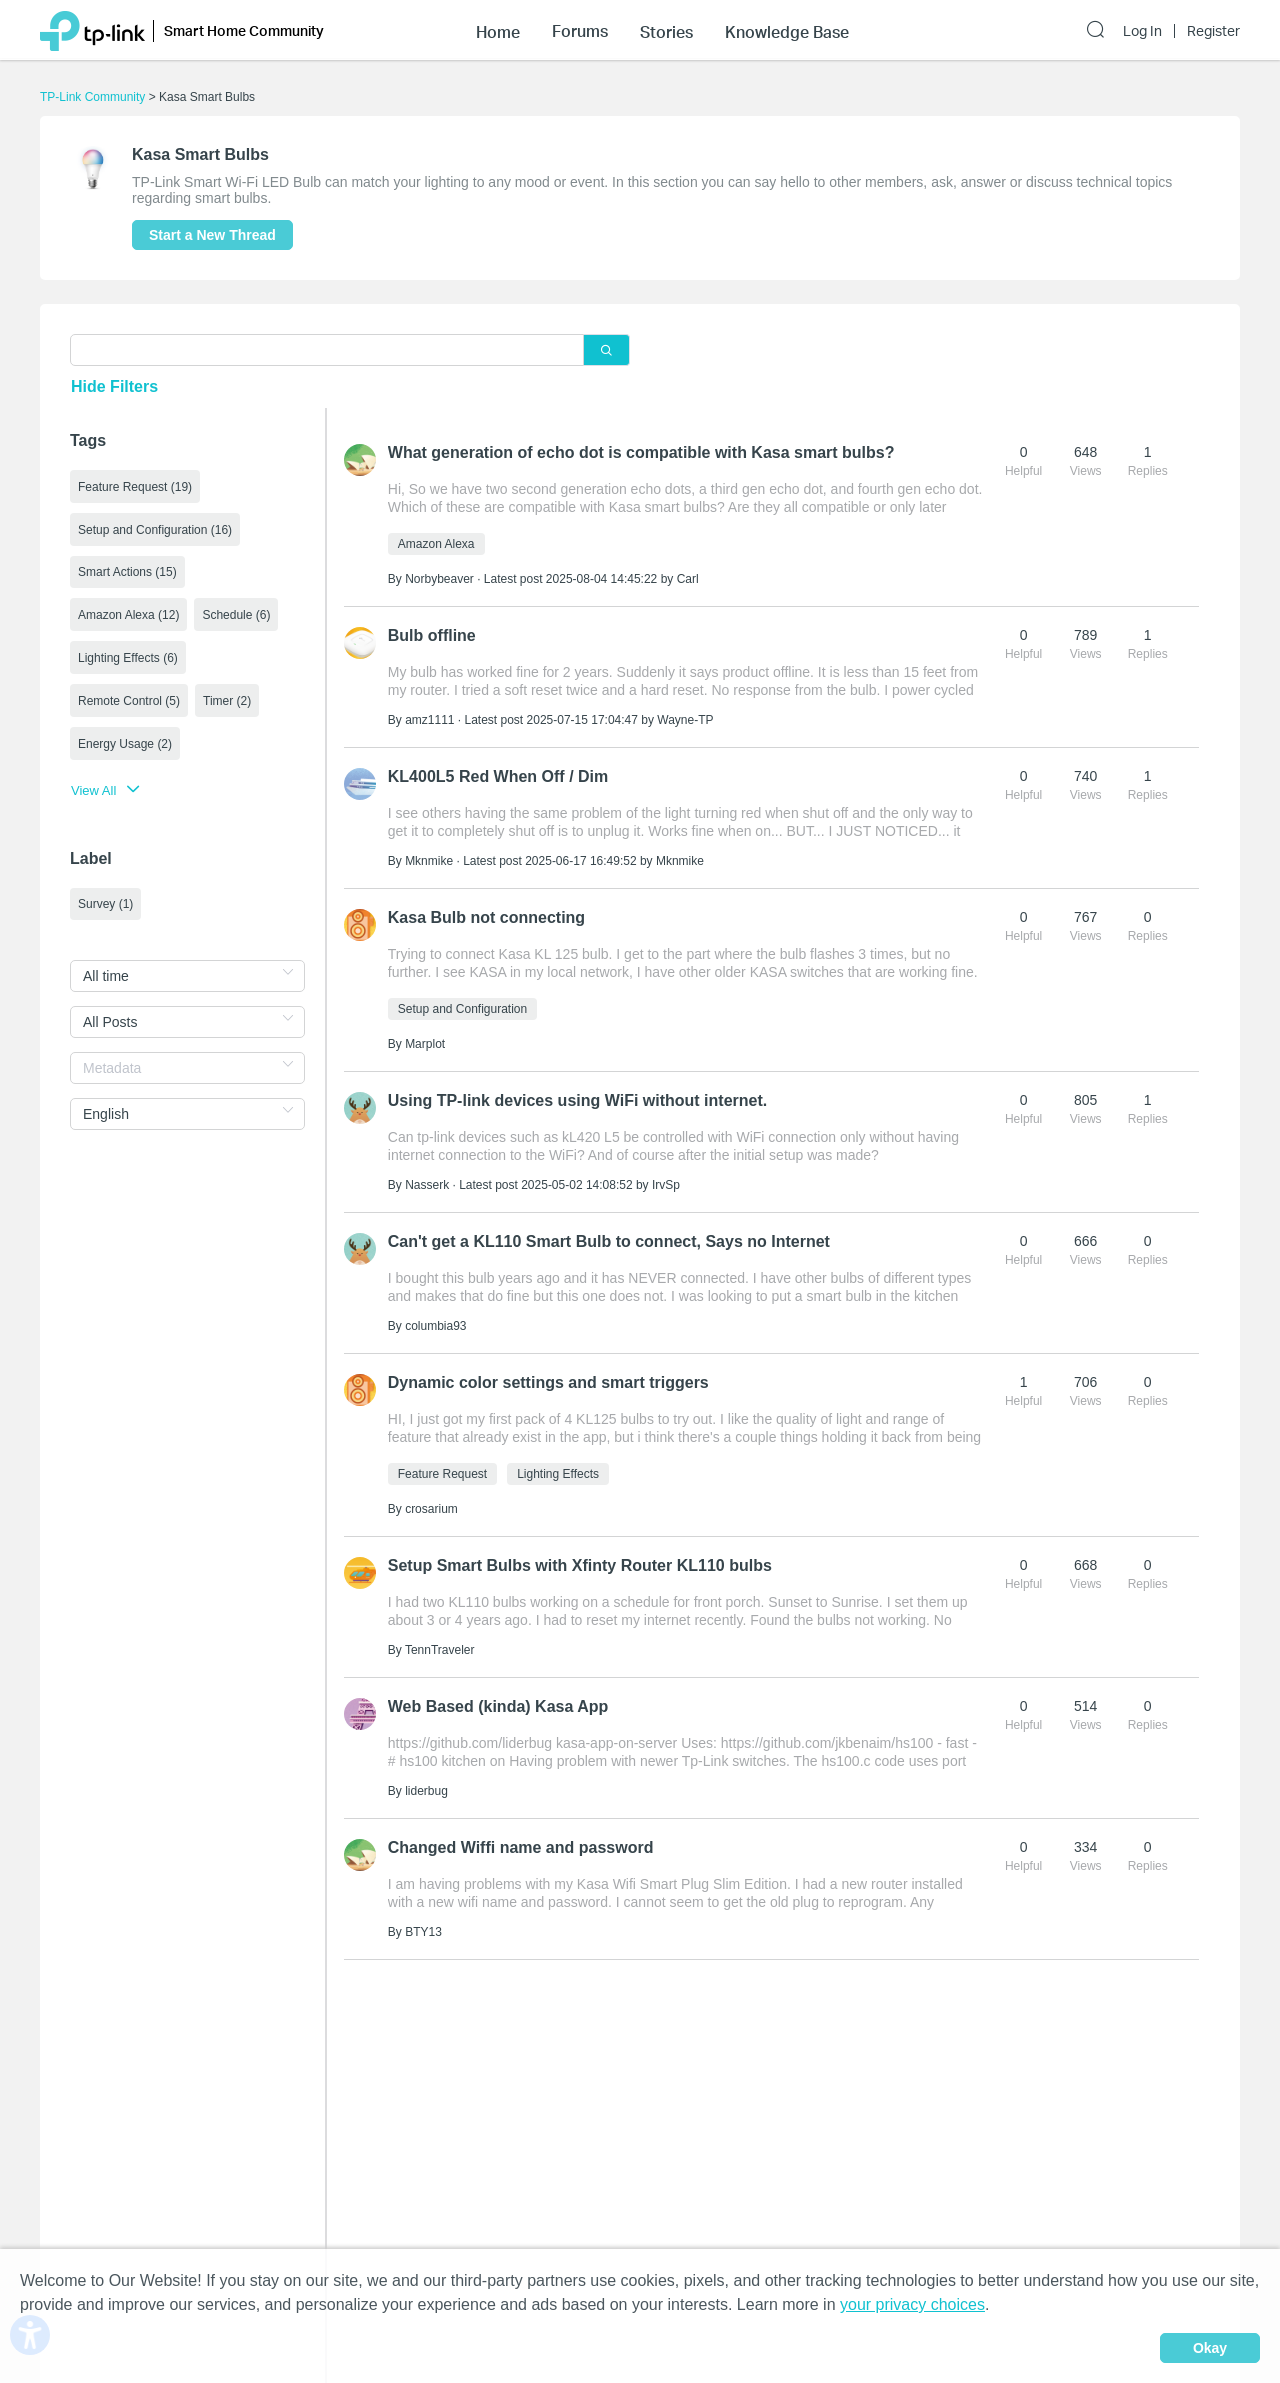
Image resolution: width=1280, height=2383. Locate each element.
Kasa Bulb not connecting (486, 917)
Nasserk (427, 1185)
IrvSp (666, 1185)
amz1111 (429, 720)
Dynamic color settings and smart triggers (548, 1382)
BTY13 (423, 1932)
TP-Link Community (92, 97)
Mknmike (429, 861)
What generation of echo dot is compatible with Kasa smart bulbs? (641, 452)
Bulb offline (432, 635)
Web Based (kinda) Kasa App (498, 1706)
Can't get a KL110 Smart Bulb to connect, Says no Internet (609, 1241)
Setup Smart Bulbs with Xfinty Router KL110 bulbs (580, 1565)
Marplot (425, 1044)
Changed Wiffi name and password (521, 1847)
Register (1213, 31)
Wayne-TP (685, 720)
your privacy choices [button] (912, 2304)
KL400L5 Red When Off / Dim (498, 776)
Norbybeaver (439, 579)
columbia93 (435, 1326)
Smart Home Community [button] (244, 30)
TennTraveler (440, 1650)
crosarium (431, 1509)
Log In (1142, 31)
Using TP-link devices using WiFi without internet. (577, 1100)
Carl (688, 579)
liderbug (426, 1791)
